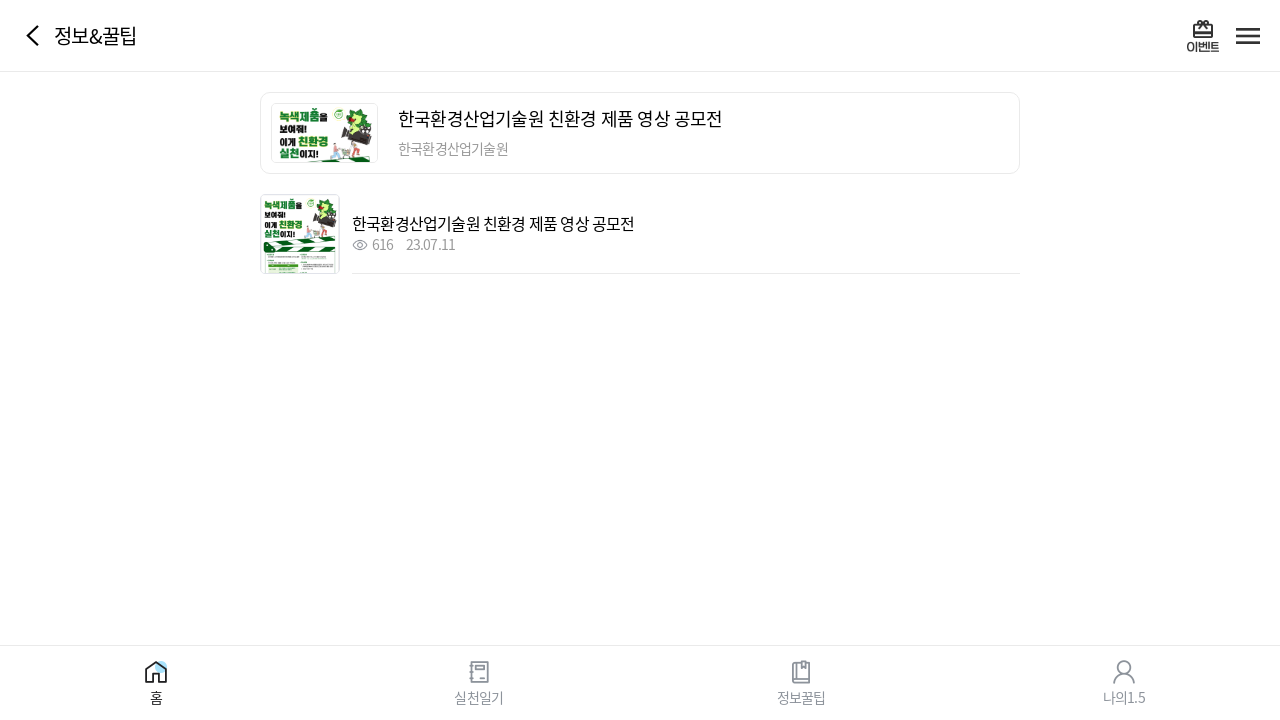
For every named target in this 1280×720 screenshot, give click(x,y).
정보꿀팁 (801, 696)
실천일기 (478, 696)
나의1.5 (1124, 696)
